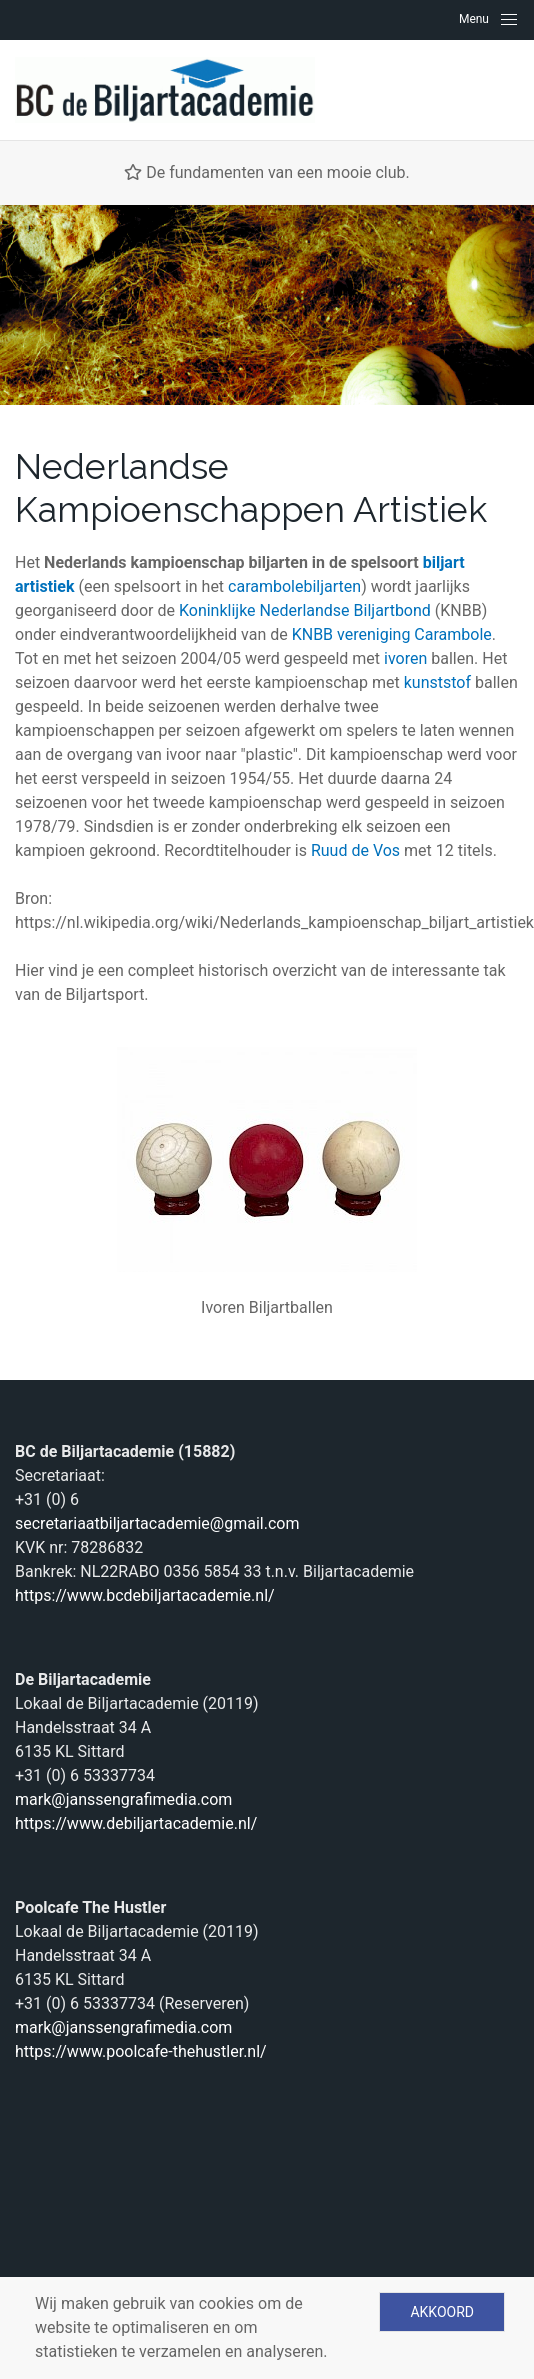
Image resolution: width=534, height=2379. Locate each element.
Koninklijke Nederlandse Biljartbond (305, 610)
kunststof (437, 682)
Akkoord (442, 2312)
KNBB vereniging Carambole (392, 634)
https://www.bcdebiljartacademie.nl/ (145, 1595)
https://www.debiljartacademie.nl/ (136, 1823)
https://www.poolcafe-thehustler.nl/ (141, 2051)
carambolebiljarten (294, 586)
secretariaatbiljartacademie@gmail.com (157, 1523)
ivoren (405, 658)
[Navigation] (489, 19)
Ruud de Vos (355, 850)
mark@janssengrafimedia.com (123, 1799)
